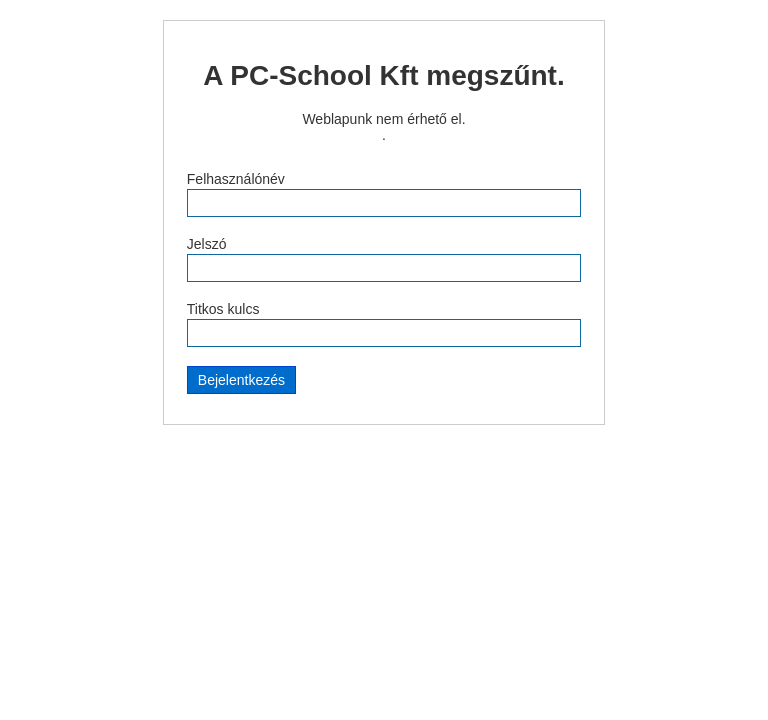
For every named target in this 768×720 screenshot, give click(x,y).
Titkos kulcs (223, 309)
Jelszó (207, 244)
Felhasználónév (236, 179)
